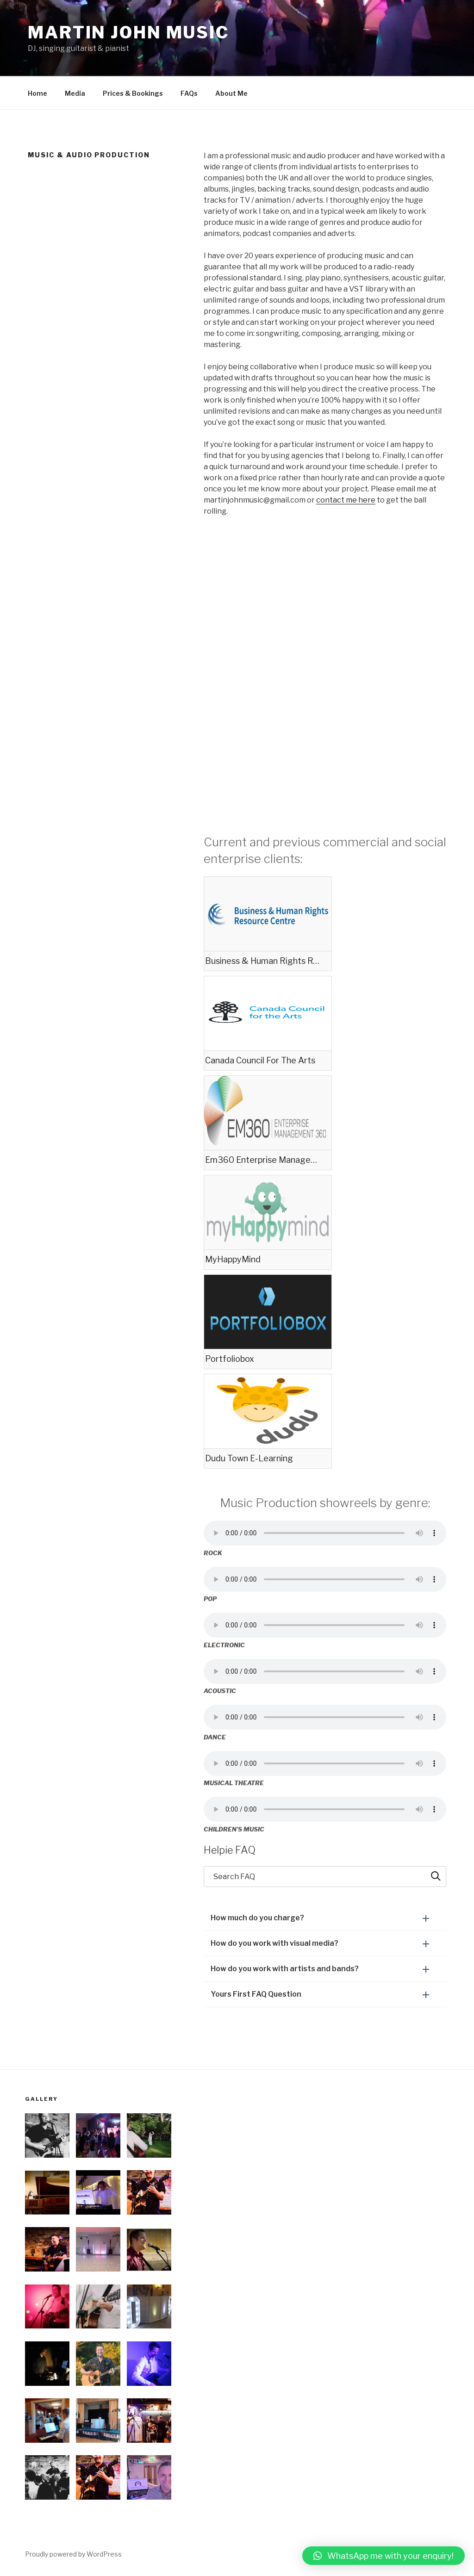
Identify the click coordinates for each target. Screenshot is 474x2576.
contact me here (345, 500)
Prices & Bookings (133, 93)
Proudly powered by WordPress (73, 2554)
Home (37, 93)
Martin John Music (128, 32)
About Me (231, 93)
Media (75, 93)
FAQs (189, 93)
